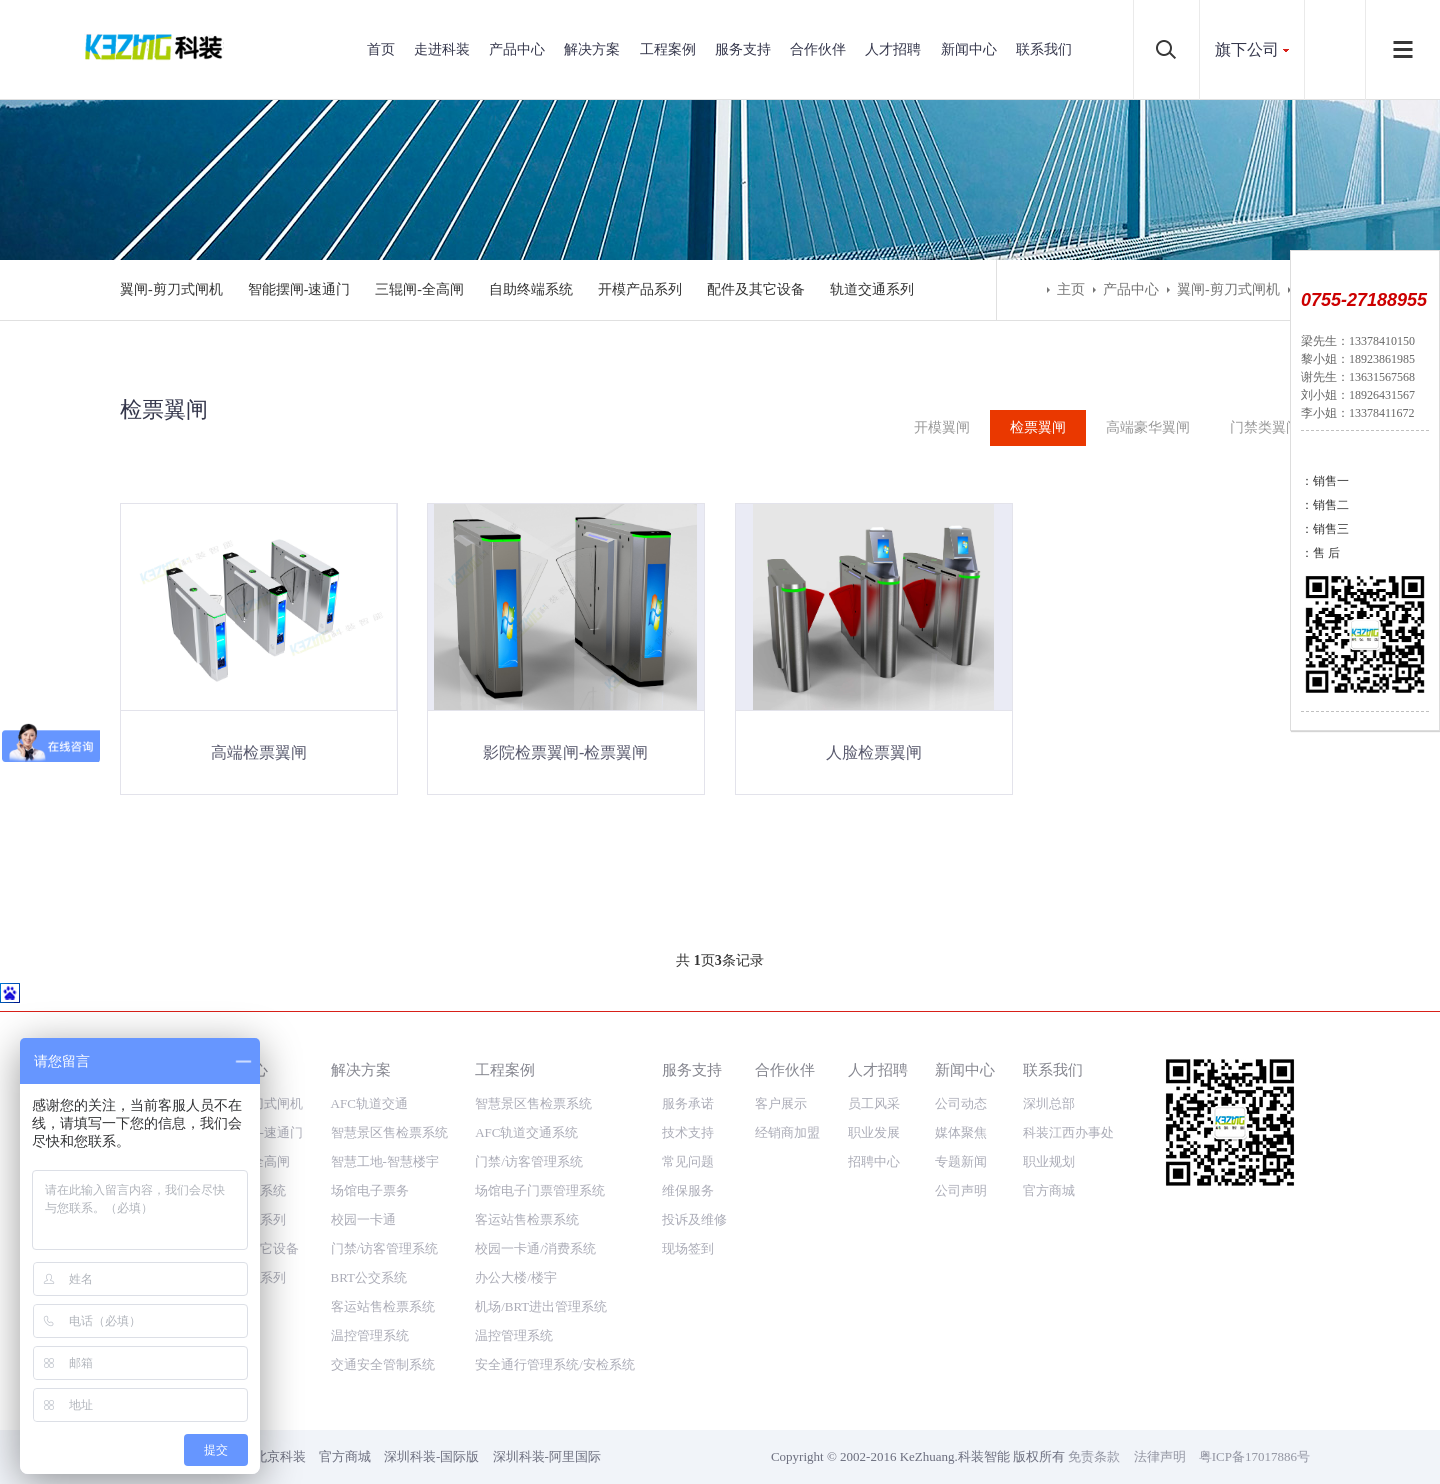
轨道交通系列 (872, 289)
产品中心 (517, 49)
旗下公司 (1247, 49)
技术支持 (688, 1104)
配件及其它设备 (756, 289)
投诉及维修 (694, 1191)
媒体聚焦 (961, 1104)
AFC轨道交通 (369, 1075)
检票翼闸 (1038, 427)
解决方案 (592, 49)
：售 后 (1320, 553)
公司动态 (961, 1075)
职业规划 (1049, 1133)
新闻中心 (969, 49)
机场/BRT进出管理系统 (541, 1278)
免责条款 (1094, 1428)
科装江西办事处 (1068, 1104)
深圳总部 (1049, 1075)
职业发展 (874, 1104)
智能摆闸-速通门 (299, 289)
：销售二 (1325, 505)
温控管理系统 (370, 1307)
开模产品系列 (640, 289)
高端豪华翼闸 (1148, 427)
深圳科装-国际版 (431, 1428)
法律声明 (1160, 1428)
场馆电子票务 (370, 1162)
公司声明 (961, 1162)
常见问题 (688, 1133)
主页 (1071, 289)
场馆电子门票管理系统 (540, 1162)
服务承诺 (688, 1075)
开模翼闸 (942, 427)
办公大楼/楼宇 (516, 1249)
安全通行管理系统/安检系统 (555, 1336)
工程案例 (668, 49)
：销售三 (1325, 529)
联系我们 (1044, 49)
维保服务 (688, 1162)
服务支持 (743, 49)
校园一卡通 (363, 1191)
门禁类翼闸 (1265, 427)
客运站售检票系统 (383, 1278)
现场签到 (688, 1220)
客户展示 (781, 1075)
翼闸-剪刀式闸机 (171, 289)
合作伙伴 (818, 49)
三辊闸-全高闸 (419, 289)
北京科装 (280, 1428)
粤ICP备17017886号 (1254, 1428)
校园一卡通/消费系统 (535, 1220)
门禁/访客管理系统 (385, 1220)
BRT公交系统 (369, 1249)
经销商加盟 (787, 1104)
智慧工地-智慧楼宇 (385, 1133)
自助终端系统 (531, 289)
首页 (381, 49)
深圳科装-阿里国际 (547, 1428)
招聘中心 (874, 1133)
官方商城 (1049, 1162)
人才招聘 (893, 49)
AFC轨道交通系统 (526, 1104)
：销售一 (1325, 481)
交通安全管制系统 (383, 1336)
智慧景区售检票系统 (389, 1104)
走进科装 (442, 49)
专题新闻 (961, 1133)
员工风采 (874, 1075)
